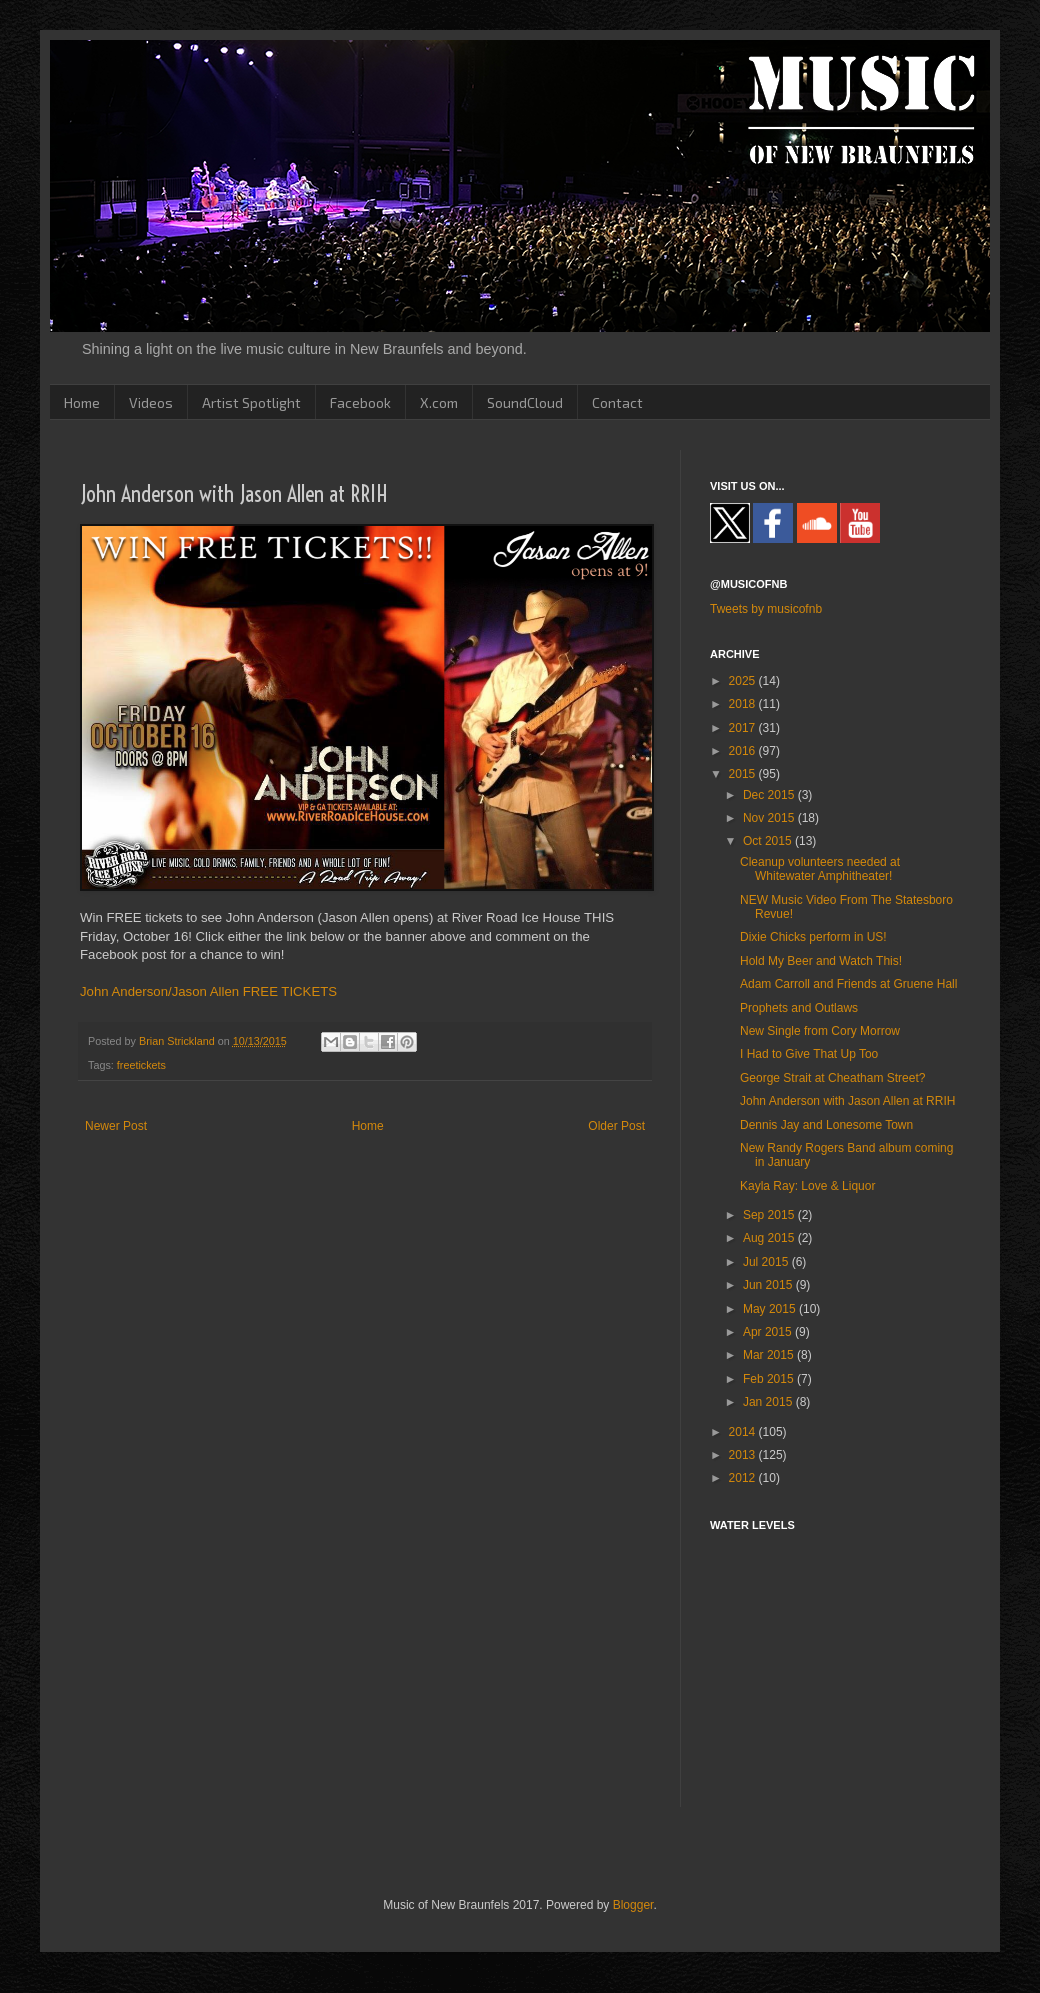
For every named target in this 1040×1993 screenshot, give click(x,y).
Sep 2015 (770, 1215)
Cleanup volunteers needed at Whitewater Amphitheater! (820, 869)
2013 (744, 1455)
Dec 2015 (770, 795)
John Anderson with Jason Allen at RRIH (847, 1101)
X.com (439, 402)
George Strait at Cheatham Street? (832, 1078)
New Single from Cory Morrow (820, 1031)
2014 (744, 1432)
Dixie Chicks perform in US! (813, 937)
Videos (151, 402)
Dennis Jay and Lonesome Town (826, 1125)
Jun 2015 (769, 1285)
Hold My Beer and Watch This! (821, 961)
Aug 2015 (770, 1238)
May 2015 (771, 1309)
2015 (744, 774)
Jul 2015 (767, 1262)
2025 (744, 681)
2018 (744, 704)
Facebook (360, 402)
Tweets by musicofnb (766, 609)
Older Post (616, 1126)
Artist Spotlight (251, 402)
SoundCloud (525, 402)
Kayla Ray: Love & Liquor (807, 1186)
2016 (744, 751)
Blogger (633, 1905)
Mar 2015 (770, 1355)
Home (82, 402)
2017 (744, 728)
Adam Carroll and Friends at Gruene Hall (848, 984)
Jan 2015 (769, 1402)
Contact (617, 402)
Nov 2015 (770, 818)
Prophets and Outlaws (799, 1008)
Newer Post (116, 1126)
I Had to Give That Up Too (809, 1054)
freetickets (141, 1065)
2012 (744, 1478)
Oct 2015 (769, 841)
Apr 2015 (769, 1332)
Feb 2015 (770, 1379)
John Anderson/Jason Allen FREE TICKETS (208, 991)
